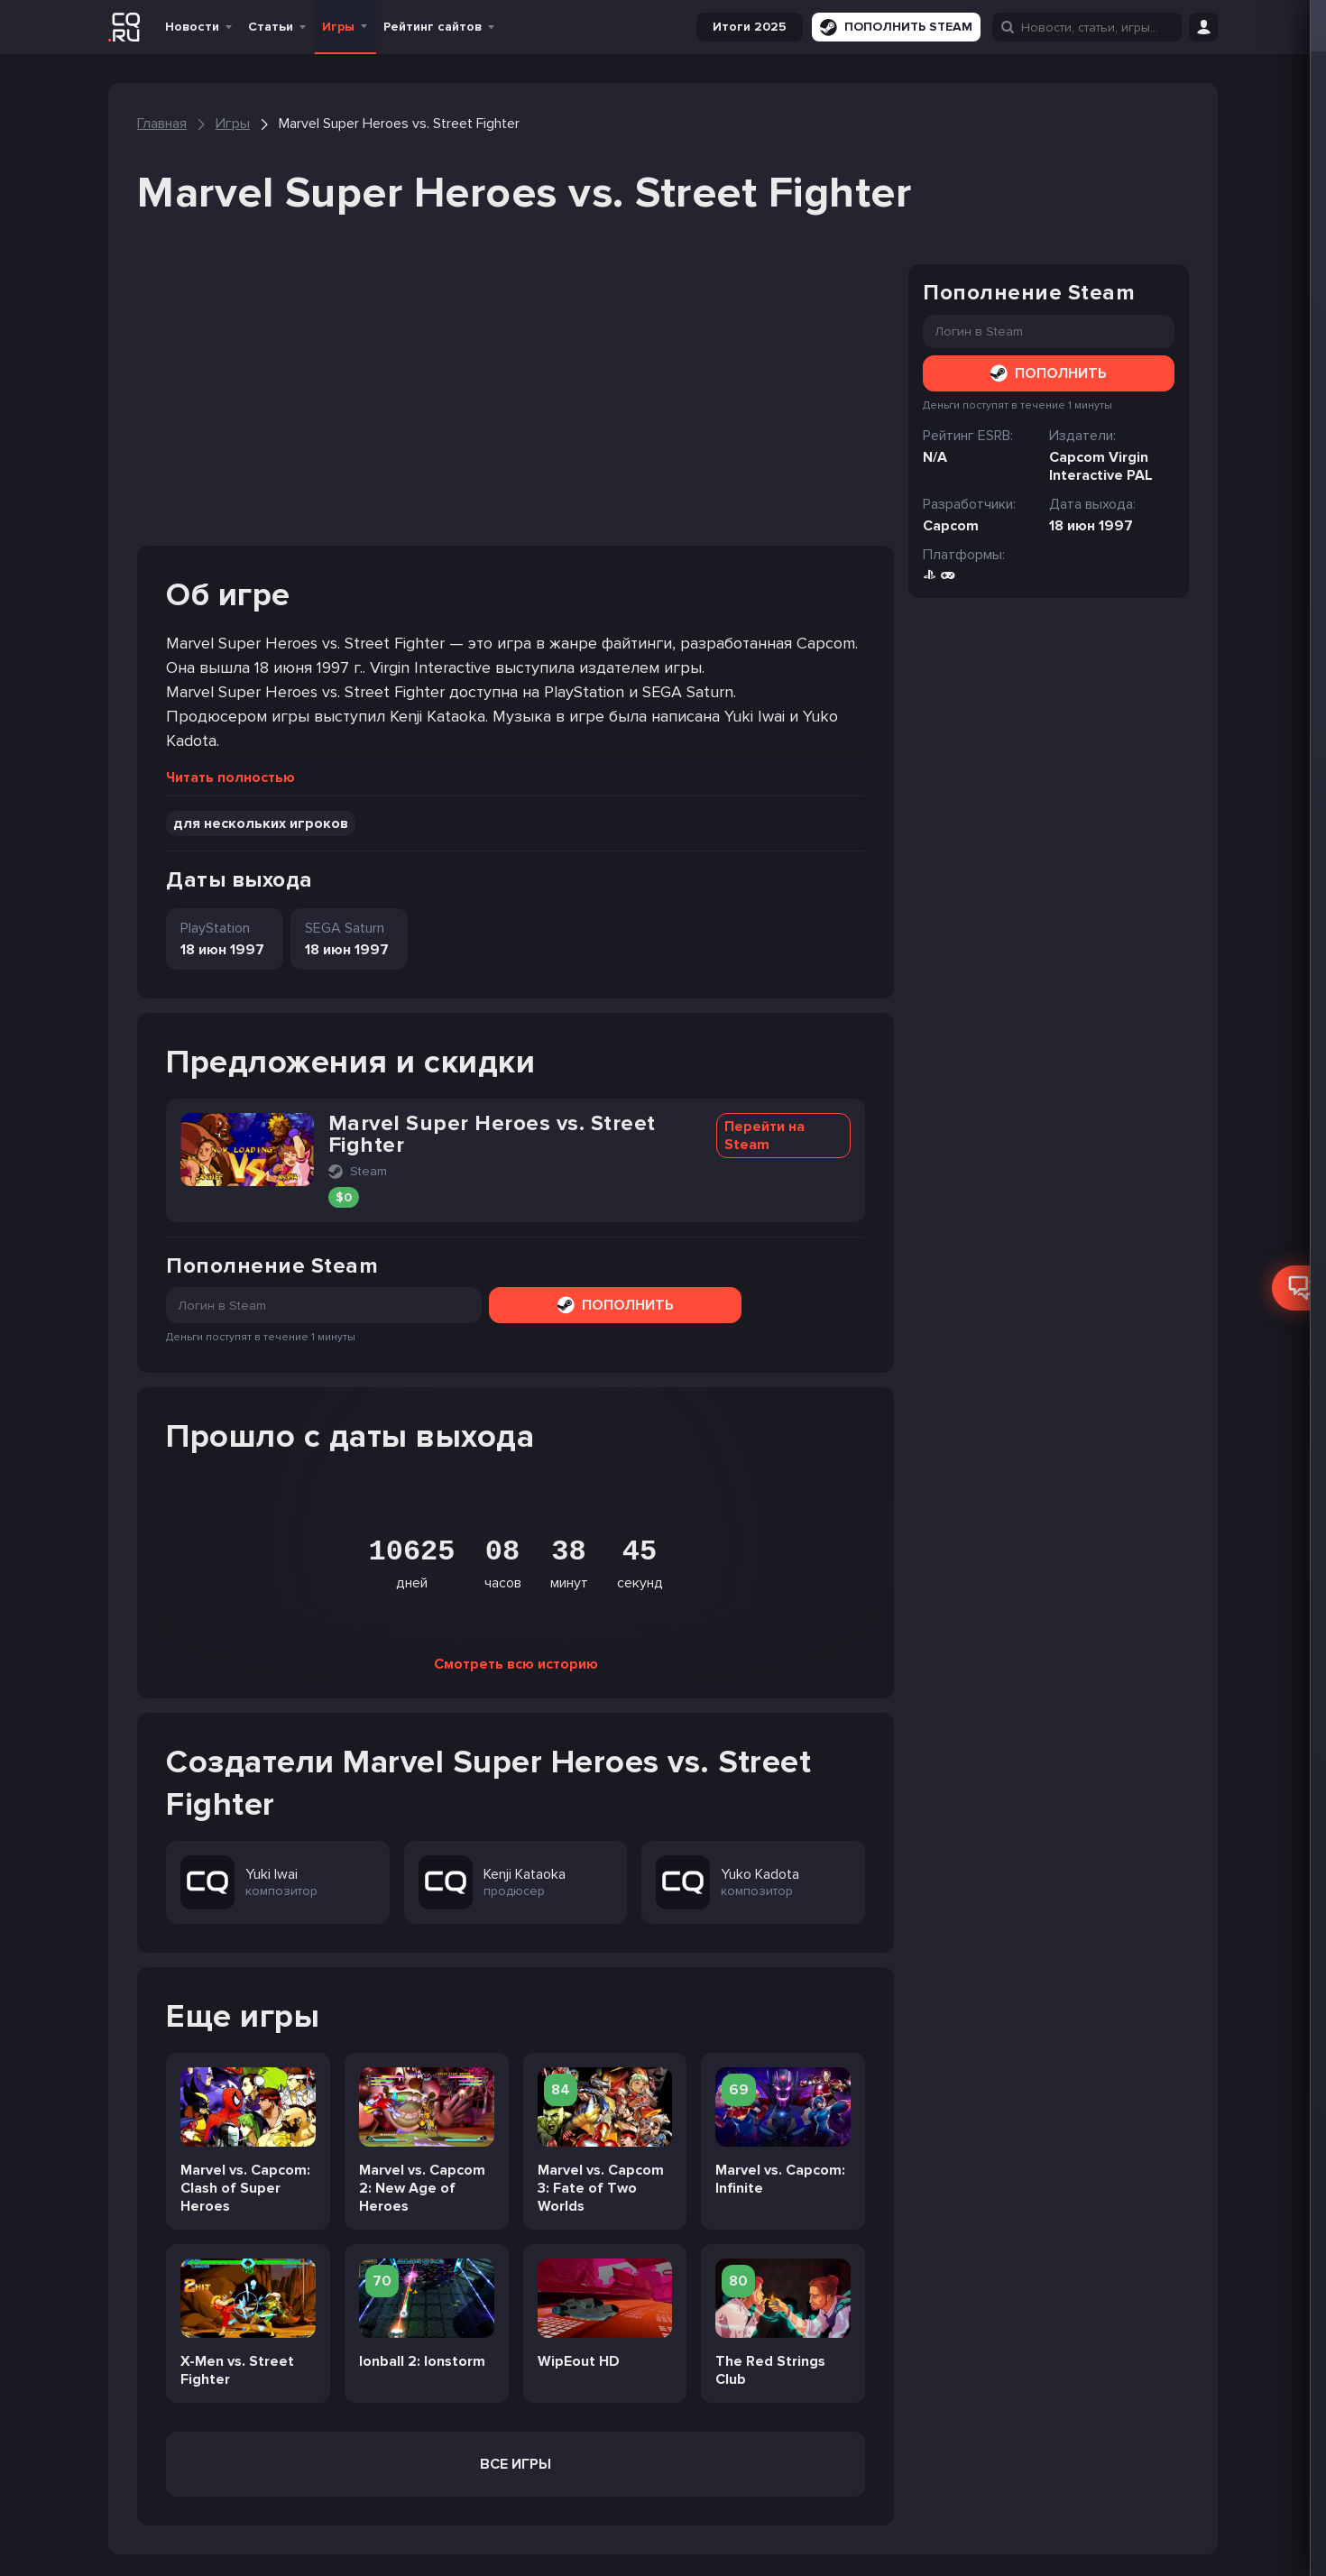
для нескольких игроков (260, 823)
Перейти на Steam (764, 1136)
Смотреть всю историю (516, 1664)
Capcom (951, 526)
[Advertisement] (515, 405)
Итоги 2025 (750, 26)
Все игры (515, 2464)
